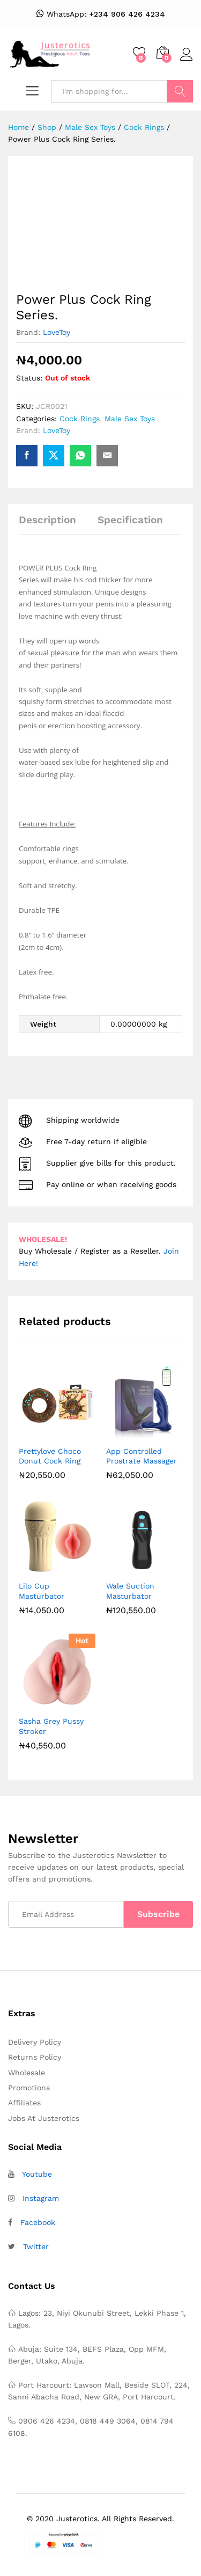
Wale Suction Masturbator (130, 1591)
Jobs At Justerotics (43, 2118)
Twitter (36, 2246)
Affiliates (24, 2102)
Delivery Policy (34, 2042)
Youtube (37, 2174)
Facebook (37, 2222)
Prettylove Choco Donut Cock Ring (50, 1456)
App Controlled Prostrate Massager (141, 1456)
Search (180, 91)
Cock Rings (79, 418)
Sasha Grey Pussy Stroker (51, 1726)
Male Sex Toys (130, 418)
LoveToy (56, 332)
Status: (29, 378)
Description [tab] (47, 520)
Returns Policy (34, 2057)
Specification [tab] (130, 520)
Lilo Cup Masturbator (41, 1591)
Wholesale (26, 2072)
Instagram (41, 2198)
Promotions (29, 2087)
